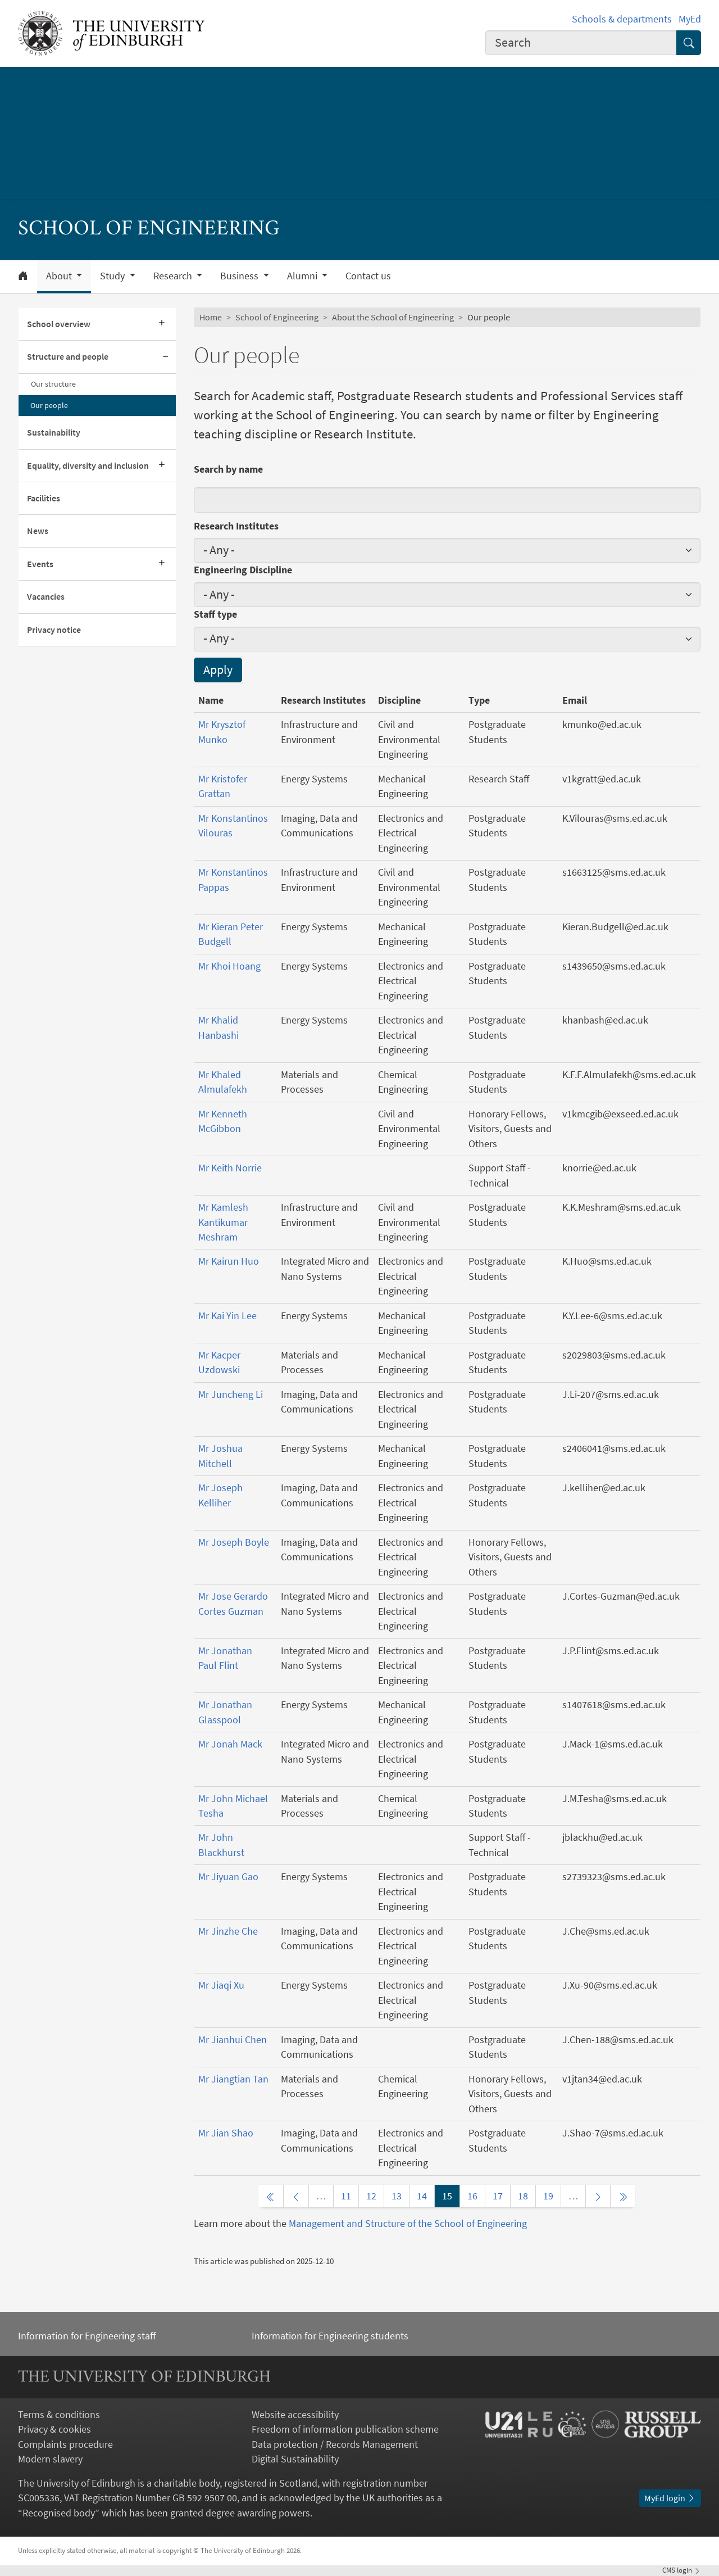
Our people (49, 405)
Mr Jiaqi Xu (221, 1985)
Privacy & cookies (54, 2429)
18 (523, 2196)
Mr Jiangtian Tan (233, 2079)
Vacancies (46, 596)
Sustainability (53, 432)
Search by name (228, 469)
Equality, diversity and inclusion (88, 465)
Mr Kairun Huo (228, 1261)
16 (472, 2196)
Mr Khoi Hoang (229, 966)
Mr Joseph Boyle (233, 1542)
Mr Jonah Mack (230, 1744)
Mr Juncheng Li (230, 1394)
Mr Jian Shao (225, 2133)
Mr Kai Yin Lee (227, 1316)
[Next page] (598, 2196)
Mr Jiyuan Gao (228, 1877)
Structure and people (67, 356)
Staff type (215, 614)
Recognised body (58, 2513)
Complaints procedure (65, 2444)
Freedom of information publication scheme (345, 2429)
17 (498, 2196)
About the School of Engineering (393, 317)
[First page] (270, 2196)
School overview (58, 324)
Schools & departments (622, 19)
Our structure (53, 384)
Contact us (368, 276)
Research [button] (173, 276)
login (681, 2570)
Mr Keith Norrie (230, 1168)
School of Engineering (276, 317)
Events (40, 564)
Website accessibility (295, 2415)
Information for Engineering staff (87, 2336)
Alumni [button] (303, 276)
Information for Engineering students (330, 2336)
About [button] (60, 276)
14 (422, 2196)
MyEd (690, 19)
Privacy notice (54, 629)
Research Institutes (236, 526)
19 (548, 2196)
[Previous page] (296, 2196)
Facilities (43, 498)
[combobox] (581, 42)
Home (210, 317)
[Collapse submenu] (166, 357)
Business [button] (240, 276)
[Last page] (623, 2196)
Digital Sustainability (295, 2459)
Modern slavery (50, 2459)
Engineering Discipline (243, 570)
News (37, 531)
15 (447, 2196)
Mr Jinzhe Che (228, 1931)
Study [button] (113, 276)
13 (397, 2196)
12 (371, 2196)
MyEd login (670, 2498)
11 (346, 2196)
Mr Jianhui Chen (232, 2040)
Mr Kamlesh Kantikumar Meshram (223, 1222)
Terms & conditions (59, 2415)
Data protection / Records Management (335, 2444)
